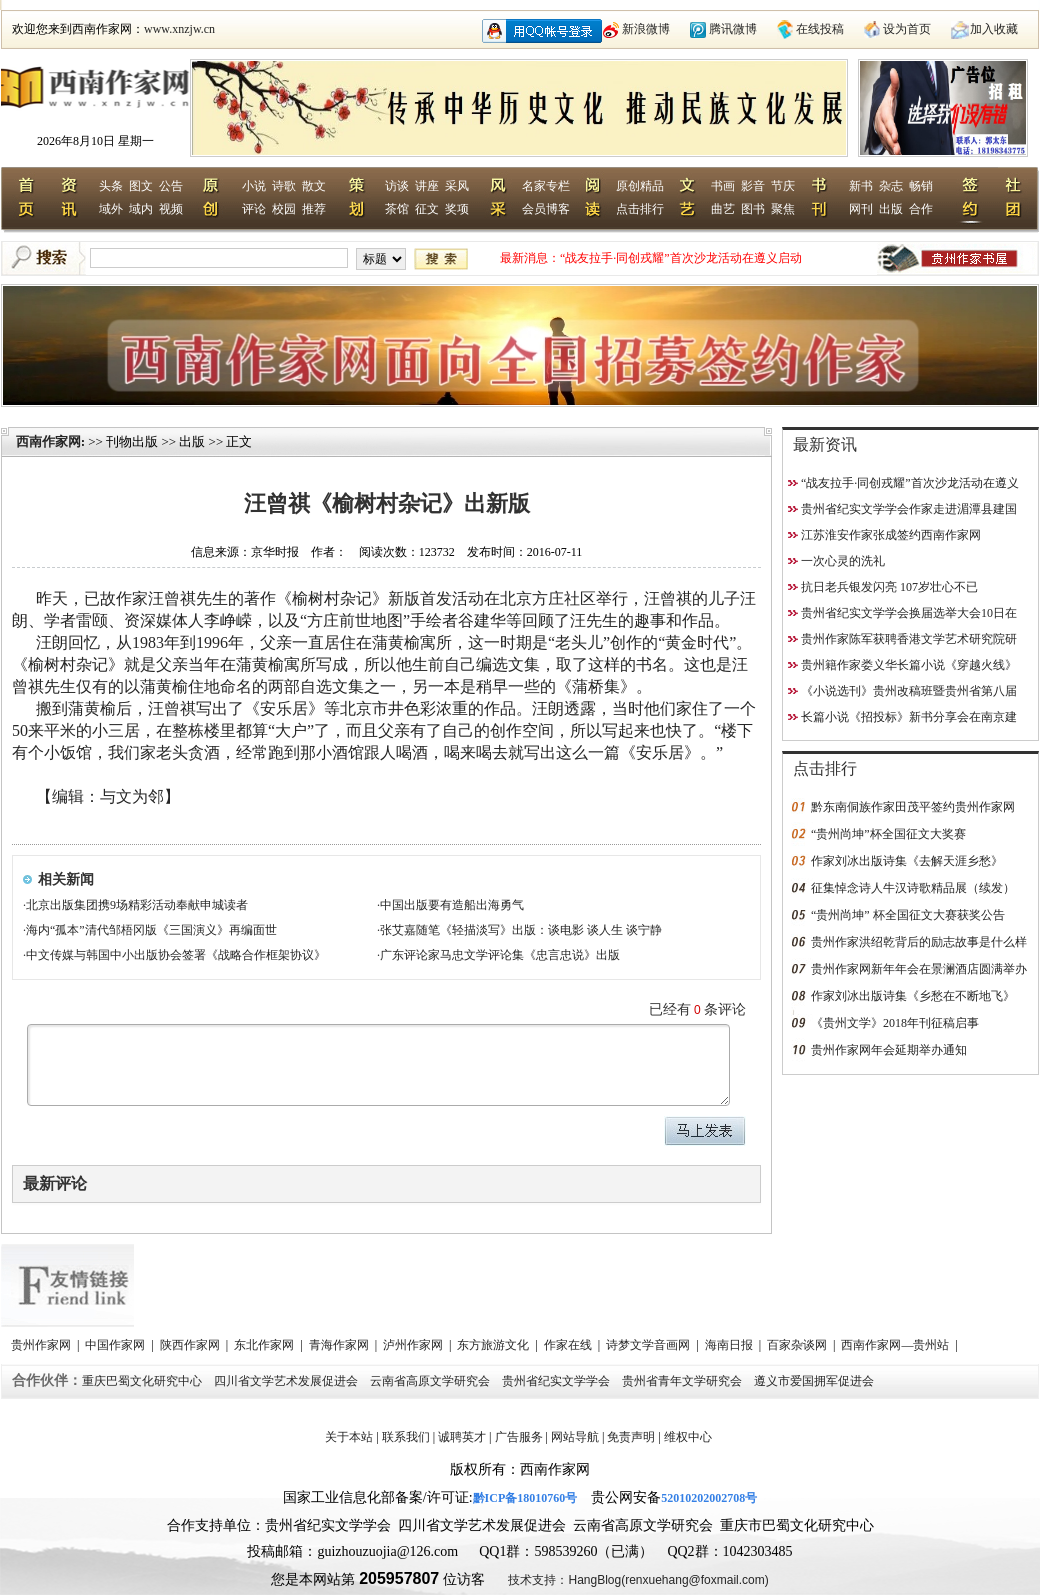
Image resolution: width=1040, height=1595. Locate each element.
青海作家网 (340, 1345)
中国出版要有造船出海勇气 (452, 905)
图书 (753, 209)
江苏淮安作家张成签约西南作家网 (891, 535)
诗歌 (284, 186)
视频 (171, 209)
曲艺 (723, 209)
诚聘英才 (462, 1437)
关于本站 (349, 1437)
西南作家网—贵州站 (896, 1345)
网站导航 (575, 1437)
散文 (314, 186)
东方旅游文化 (494, 1345)
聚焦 (783, 209)
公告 (171, 186)
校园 (284, 209)
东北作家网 (265, 1345)
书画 (723, 186)
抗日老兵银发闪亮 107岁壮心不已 (889, 587)
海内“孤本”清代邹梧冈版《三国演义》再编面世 (151, 930)
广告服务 (519, 1437)
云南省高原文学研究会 (431, 1381)
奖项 (457, 209)
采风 (457, 186)
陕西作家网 (191, 1345)
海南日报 (730, 1345)
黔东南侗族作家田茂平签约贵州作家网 (913, 807)
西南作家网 (48, 441)
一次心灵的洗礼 (843, 561)
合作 (921, 209)
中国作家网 (116, 1345)
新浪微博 (646, 29)
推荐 (314, 209)
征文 (427, 209)
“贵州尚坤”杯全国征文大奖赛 (888, 834)
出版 (891, 209)
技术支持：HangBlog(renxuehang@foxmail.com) (638, 1580)
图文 (141, 186)
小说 (254, 186)
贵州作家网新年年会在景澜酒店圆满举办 (919, 969)
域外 (111, 209)
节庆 (783, 186)
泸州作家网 (414, 1345)
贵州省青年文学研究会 (683, 1381)
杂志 (891, 186)
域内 (141, 209)
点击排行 (640, 209)
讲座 (427, 186)
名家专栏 (546, 186)
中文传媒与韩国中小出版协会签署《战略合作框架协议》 (176, 955)
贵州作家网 (42, 1345)
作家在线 (569, 1345)
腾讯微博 (733, 29)
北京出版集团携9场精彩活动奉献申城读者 (137, 905)
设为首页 (907, 29)
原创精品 (640, 186)
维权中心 (688, 1437)
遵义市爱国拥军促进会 (815, 1381)
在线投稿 (820, 29)
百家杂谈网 (798, 1345)
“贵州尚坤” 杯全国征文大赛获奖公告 (908, 915)
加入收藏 (994, 29)
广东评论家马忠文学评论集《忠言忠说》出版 (500, 955)
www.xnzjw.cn (179, 29)
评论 (254, 209)
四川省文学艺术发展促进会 (287, 1381)
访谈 (397, 186)
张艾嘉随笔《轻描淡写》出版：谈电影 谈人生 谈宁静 (521, 930)
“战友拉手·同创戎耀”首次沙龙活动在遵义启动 (681, 258)
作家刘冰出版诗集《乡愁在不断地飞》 (913, 996)
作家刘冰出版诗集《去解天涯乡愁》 (907, 861)
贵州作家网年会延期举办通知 (889, 1050)
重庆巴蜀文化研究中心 (143, 1381)
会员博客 (546, 209)
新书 (861, 186)
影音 (753, 186)
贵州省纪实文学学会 (557, 1381)
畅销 (921, 186)
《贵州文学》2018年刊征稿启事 (895, 1023)
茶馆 (397, 209)
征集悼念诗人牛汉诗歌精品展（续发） (913, 888)
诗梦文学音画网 (649, 1345)
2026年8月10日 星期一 (95, 141)
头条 (111, 186)
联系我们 (406, 1437)
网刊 (861, 209)
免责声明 (631, 1437)
